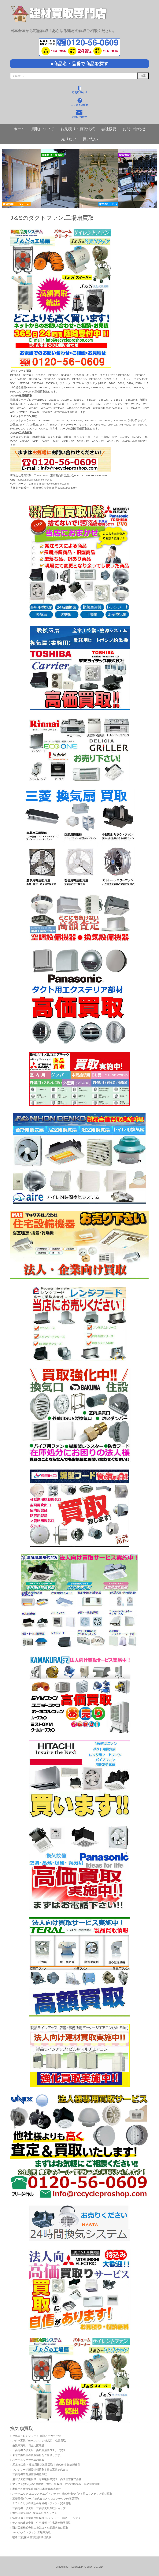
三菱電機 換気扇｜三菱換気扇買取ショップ (38, 2508)
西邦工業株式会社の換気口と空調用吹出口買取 (40, 2527)
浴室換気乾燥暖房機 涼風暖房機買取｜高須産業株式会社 (46, 2479)
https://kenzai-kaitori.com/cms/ (34, 479)
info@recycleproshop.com (54, 483)
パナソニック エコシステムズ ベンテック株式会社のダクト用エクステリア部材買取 (62, 2493)
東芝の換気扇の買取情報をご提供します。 (37, 2455)
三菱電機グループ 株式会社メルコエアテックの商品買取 (46, 2498)
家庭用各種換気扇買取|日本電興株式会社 (36, 2489)
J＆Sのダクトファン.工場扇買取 (31, 2532)
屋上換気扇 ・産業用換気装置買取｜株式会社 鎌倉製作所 (46, 2464)
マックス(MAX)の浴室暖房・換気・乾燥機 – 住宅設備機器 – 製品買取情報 (56, 2484)
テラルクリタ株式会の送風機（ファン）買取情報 (41, 2503)
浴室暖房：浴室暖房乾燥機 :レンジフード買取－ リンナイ (46, 2518)
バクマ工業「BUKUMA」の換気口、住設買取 (39, 2440)
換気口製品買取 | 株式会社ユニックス (34, 2513)
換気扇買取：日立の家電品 (28, 2445)
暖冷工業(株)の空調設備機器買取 (31, 2537)
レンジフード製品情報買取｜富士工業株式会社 (40, 2469)
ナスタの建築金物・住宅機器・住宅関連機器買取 (41, 2522)
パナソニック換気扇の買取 (28, 2460)
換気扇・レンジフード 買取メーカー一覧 (36, 2435)
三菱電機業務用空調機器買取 (29, 2474)
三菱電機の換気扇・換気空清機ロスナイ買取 (38, 2450)
